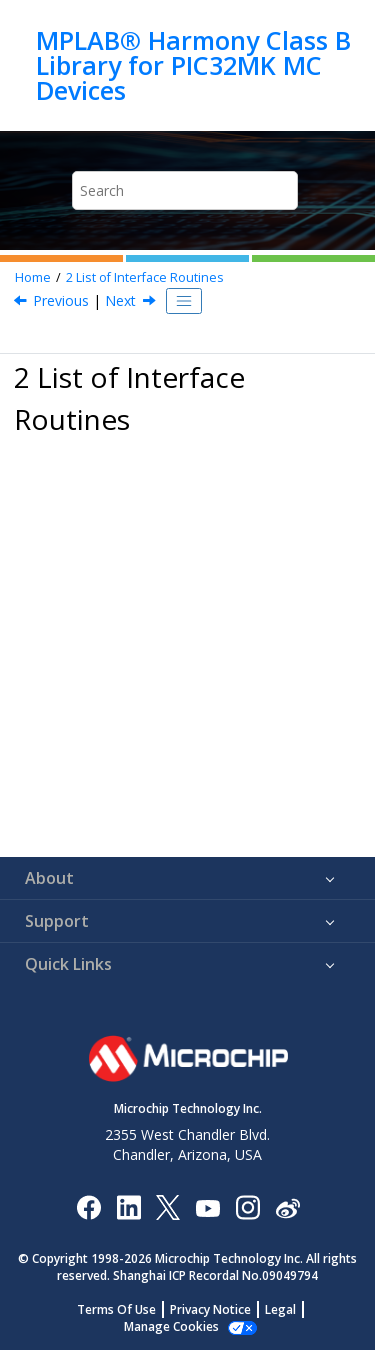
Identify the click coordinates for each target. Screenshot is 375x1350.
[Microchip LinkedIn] (128, 1206)
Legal (280, 1309)
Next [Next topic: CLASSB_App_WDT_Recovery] (120, 300)
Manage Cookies (171, 1326)
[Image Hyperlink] (207, 1206)
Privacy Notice (210, 1309)
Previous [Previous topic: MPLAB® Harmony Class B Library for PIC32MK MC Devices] (61, 300)
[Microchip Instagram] (247, 1206)
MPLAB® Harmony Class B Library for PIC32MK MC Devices (193, 65)
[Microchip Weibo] (287, 1206)
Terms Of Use (116, 1309)
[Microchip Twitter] (168, 1206)
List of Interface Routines (145, 277)
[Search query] (185, 190)
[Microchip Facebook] (88, 1206)
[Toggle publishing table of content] (184, 301)
